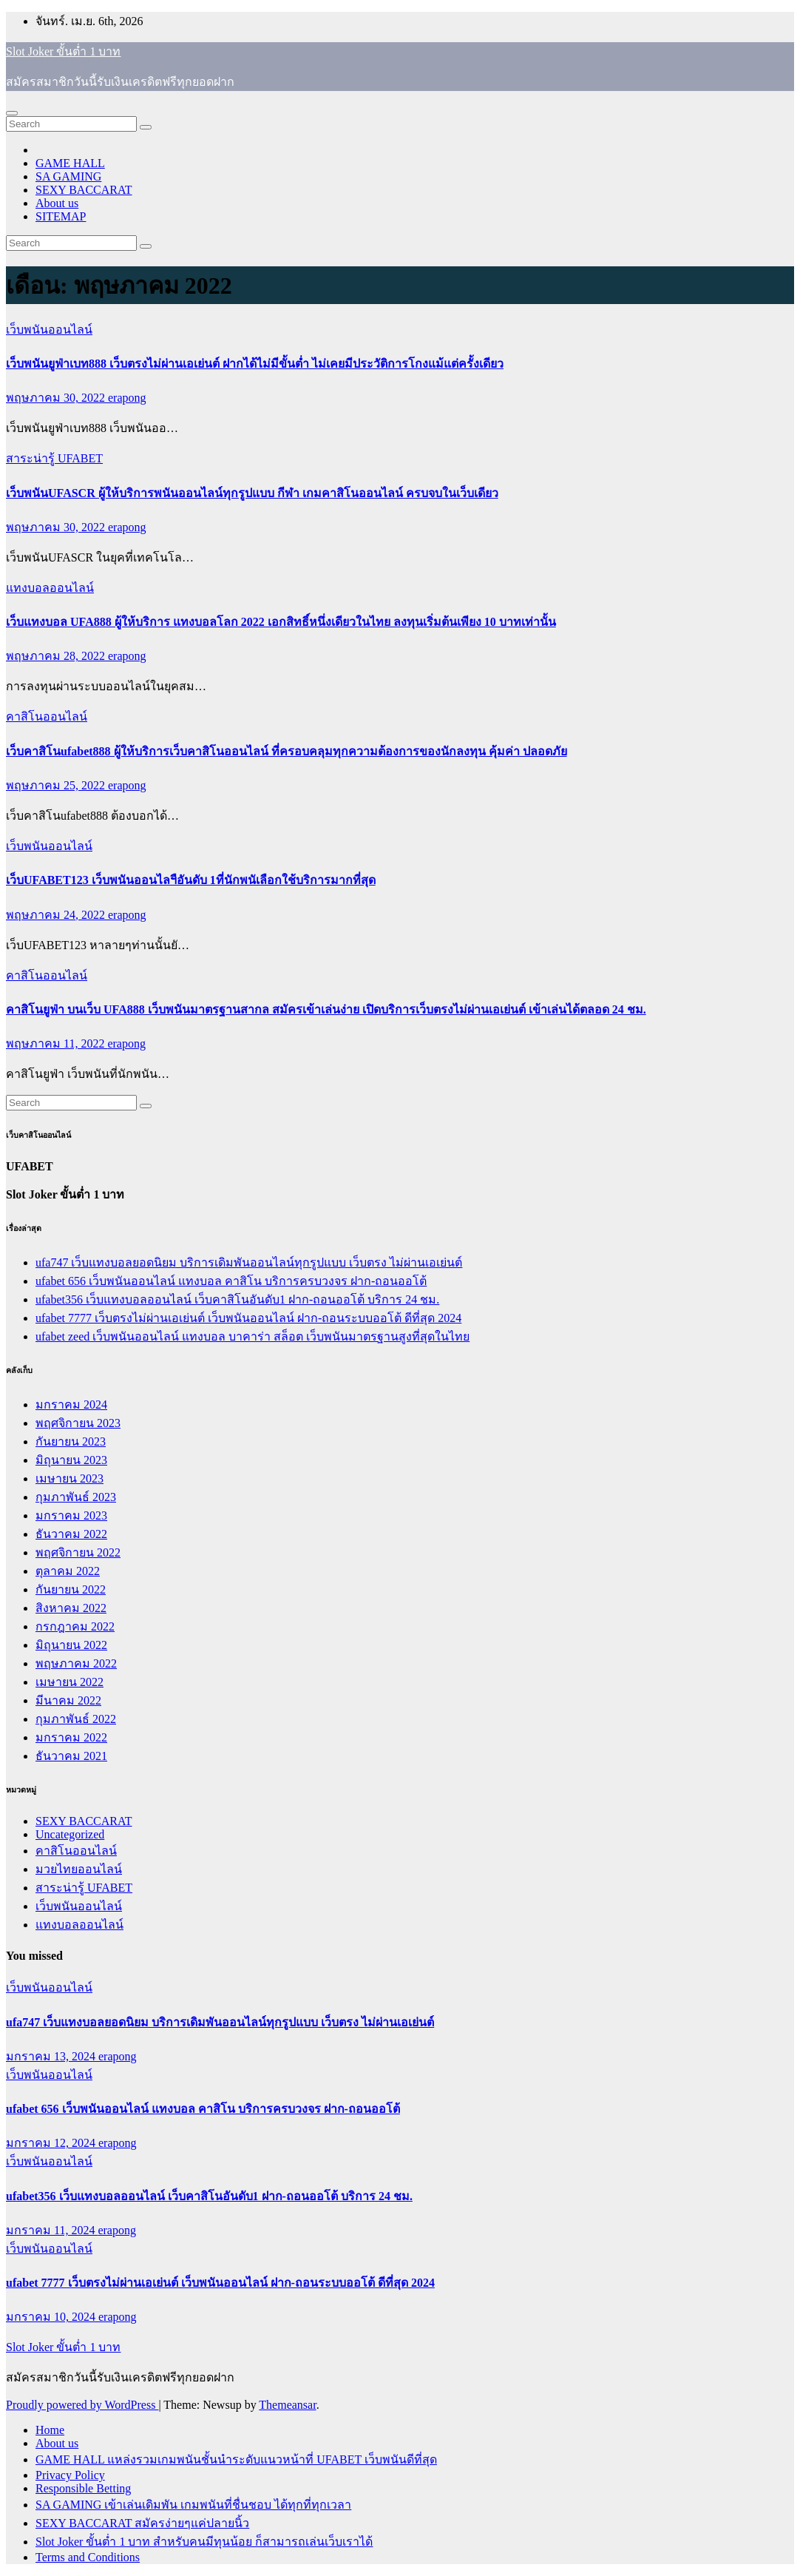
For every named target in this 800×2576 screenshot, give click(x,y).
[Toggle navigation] (12, 113)
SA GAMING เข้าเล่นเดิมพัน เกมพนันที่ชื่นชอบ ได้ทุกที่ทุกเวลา (193, 2504)
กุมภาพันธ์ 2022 (75, 1719)
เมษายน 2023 (69, 1478)
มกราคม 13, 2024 (52, 2056)
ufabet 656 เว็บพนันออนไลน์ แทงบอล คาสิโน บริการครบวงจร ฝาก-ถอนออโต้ (231, 1281)
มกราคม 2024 (71, 1404)
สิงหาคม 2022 (70, 1608)
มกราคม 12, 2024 (52, 2143)
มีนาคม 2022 (68, 1700)
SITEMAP (60, 216)
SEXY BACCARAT (83, 189)
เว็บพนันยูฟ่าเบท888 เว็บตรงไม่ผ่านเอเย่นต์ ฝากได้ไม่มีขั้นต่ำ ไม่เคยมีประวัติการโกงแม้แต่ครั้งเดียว (255, 363)
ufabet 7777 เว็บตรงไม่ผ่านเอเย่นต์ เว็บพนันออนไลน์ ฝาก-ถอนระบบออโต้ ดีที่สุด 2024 (248, 1318)
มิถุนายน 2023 (71, 1460)
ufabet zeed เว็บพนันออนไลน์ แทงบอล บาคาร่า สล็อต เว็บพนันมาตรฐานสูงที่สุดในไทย (252, 1336)
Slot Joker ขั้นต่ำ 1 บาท (63, 51)
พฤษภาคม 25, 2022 (57, 785)
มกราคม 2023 (71, 1515)
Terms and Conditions (87, 2557)
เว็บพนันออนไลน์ (49, 329)
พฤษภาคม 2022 (76, 1663)
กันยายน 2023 (70, 1441)
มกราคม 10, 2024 (52, 2316)
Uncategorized (69, 1834)
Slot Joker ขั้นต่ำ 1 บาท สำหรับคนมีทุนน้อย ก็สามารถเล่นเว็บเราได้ (204, 2541)
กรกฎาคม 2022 (75, 1626)
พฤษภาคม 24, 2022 (57, 914)
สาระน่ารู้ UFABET (54, 458)
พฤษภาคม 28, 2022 (57, 656)
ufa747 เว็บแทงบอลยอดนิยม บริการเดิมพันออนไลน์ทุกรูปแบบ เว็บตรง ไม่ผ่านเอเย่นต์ (248, 1262)
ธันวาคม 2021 (71, 1756)
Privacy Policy (70, 2475)
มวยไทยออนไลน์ (78, 1869)
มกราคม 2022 (71, 1737)
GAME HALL (70, 163)
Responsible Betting (83, 2488)
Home (49, 2430)
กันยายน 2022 (70, 1589)
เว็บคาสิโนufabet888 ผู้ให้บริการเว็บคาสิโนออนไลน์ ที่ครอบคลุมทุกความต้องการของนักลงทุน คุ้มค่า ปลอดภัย (286, 751)
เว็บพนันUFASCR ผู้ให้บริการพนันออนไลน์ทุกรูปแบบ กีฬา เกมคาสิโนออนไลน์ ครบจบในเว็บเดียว (252, 493)
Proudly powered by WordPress (82, 2404)
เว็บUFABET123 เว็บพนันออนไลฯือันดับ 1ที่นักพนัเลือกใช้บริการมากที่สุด (191, 880)
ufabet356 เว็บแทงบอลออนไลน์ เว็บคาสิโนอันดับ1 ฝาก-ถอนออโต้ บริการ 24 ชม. (237, 1299)
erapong (127, 397)
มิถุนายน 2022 (71, 1645)
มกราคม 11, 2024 (52, 2230)
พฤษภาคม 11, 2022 (56, 1043)
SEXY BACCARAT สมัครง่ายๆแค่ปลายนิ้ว (142, 2523)
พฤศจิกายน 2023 (78, 1423)
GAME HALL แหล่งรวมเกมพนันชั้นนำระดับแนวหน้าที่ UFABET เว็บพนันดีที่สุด (236, 2459)
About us (56, 203)
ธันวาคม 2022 (71, 1534)
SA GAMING (68, 176)
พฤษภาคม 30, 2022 (57, 397)
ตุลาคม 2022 (67, 1571)
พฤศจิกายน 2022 (78, 1552)
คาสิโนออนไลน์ (46, 716)
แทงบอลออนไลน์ (50, 587)
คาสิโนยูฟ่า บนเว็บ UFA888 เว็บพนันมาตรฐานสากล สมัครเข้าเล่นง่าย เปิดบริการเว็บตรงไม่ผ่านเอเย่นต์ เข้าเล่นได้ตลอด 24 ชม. (326, 1009)
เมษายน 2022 (69, 1682)
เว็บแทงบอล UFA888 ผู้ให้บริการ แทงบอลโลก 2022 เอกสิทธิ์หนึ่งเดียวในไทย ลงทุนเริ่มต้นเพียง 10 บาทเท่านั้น (281, 622)
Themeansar (287, 2404)
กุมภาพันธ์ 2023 (75, 1497)
